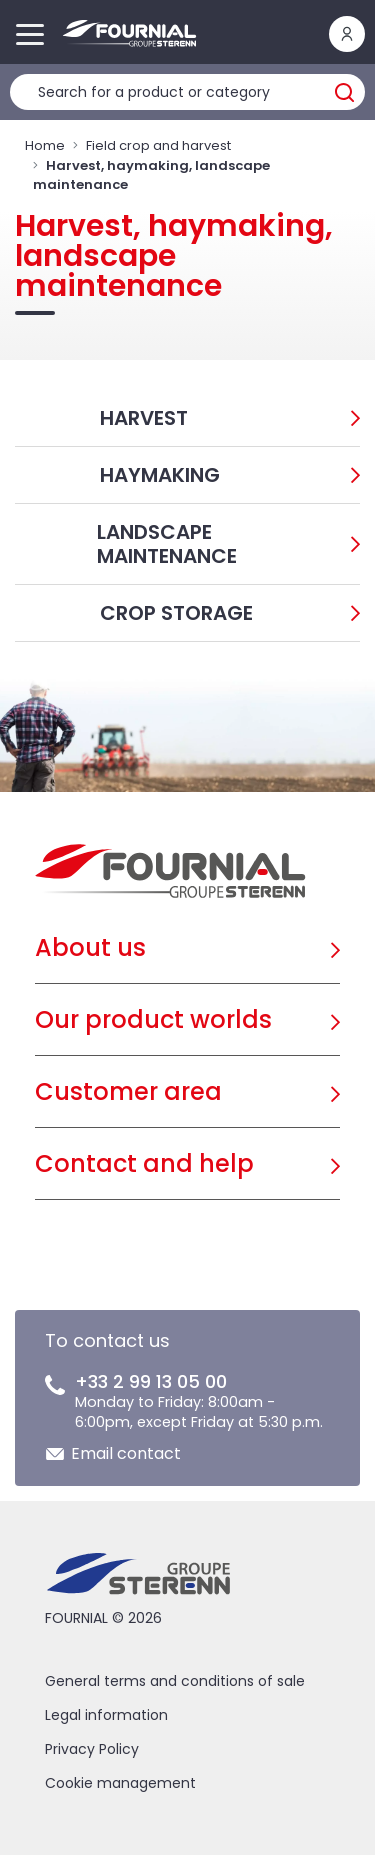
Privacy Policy (92, 1749)
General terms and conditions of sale (175, 1681)
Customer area (128, 1091)
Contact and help (144, 1163)
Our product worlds (153, 1019)
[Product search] (187, 92)
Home (45, 145)
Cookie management (120, 1783)
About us (90, 947)
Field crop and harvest (158, 145)
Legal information (106, 1715)
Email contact (126, 1453)
